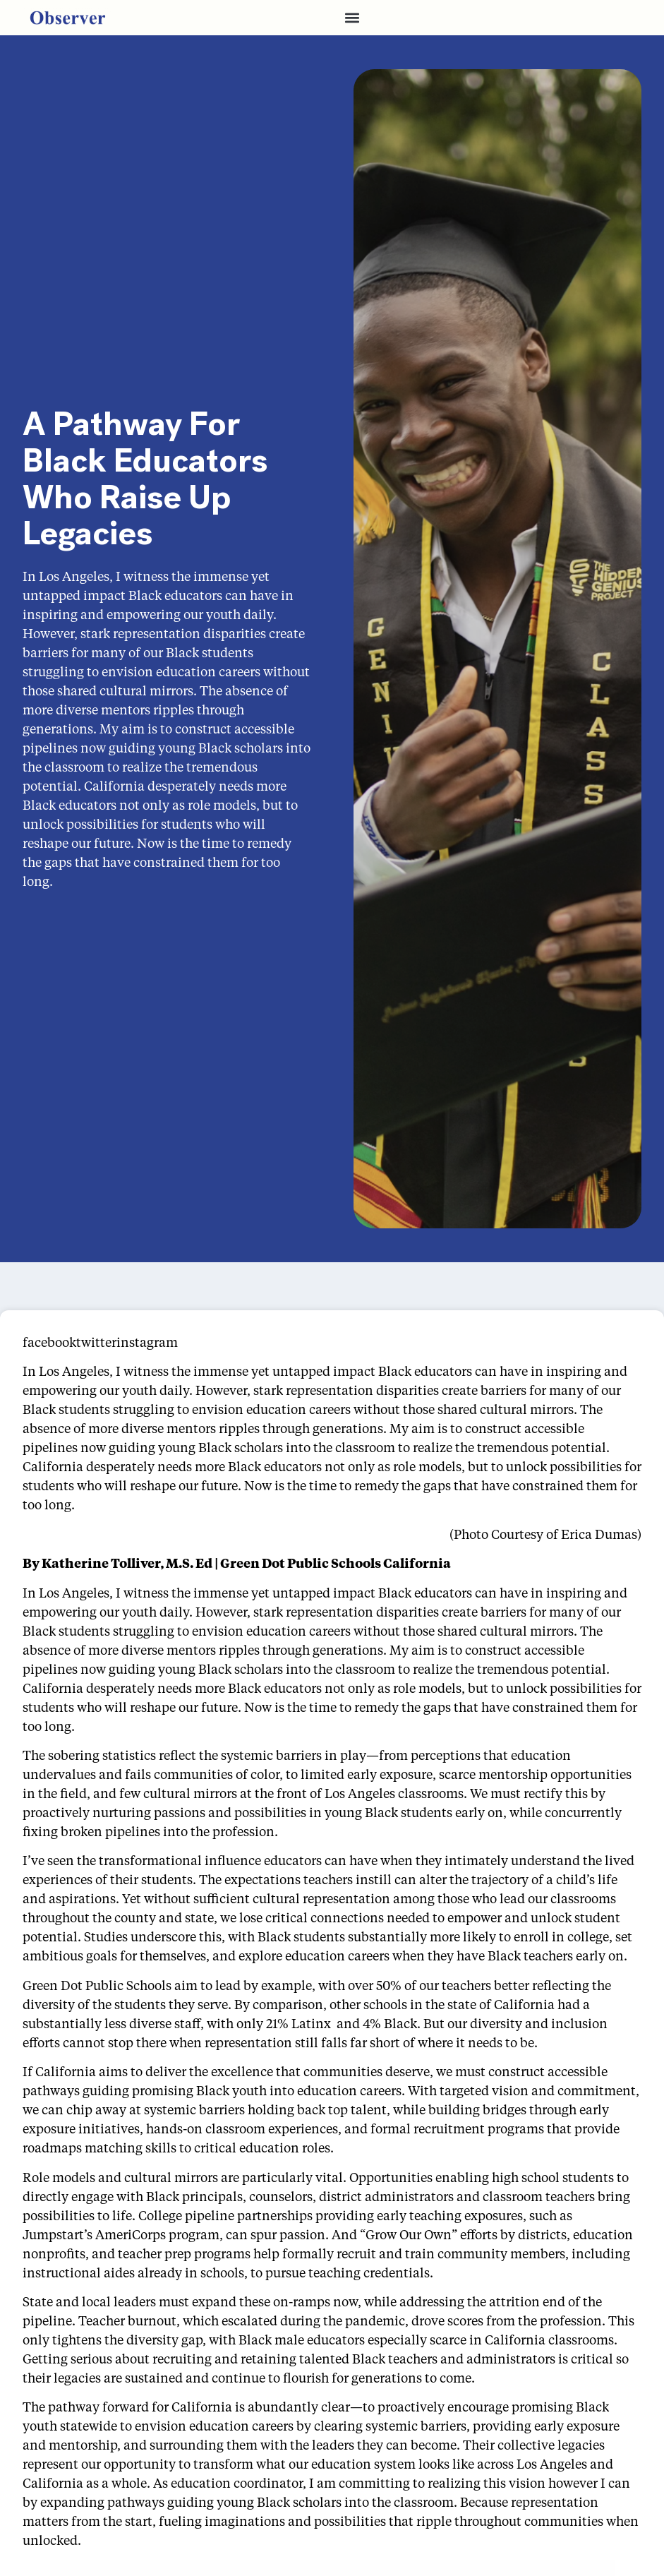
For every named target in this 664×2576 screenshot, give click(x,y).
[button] (352, 18)
